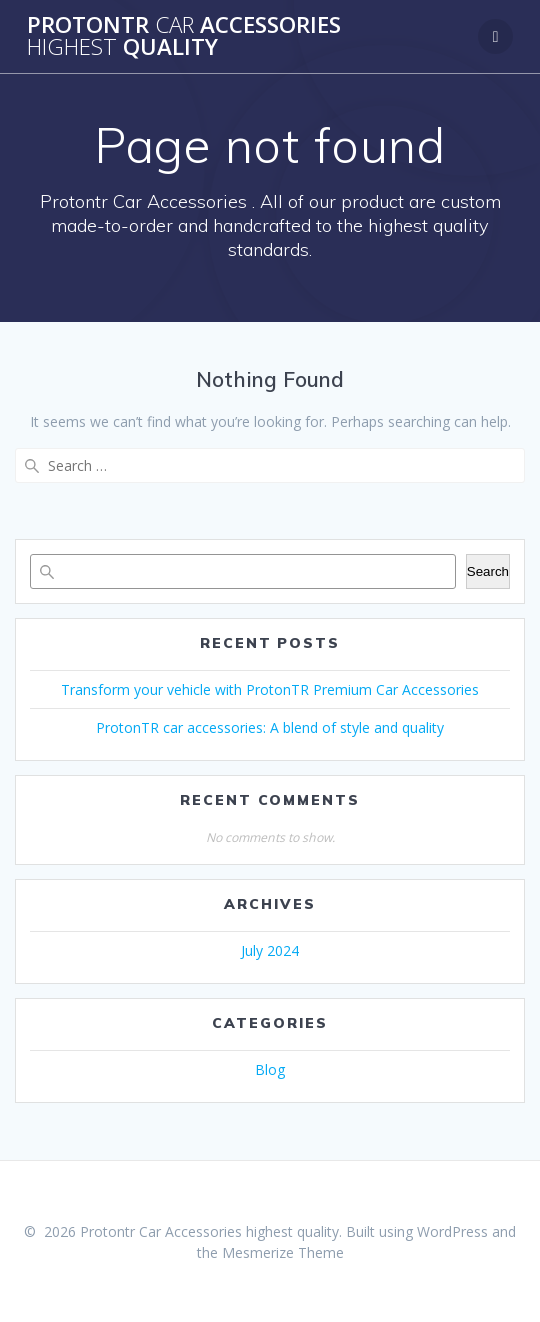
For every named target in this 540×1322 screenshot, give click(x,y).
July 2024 (270, 950)
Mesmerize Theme (283, 1252)
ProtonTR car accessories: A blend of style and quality (270, 727)
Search (488, 571)
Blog (270, 1069)
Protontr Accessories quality (184, 36)
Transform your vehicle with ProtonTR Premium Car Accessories (270, 689)
